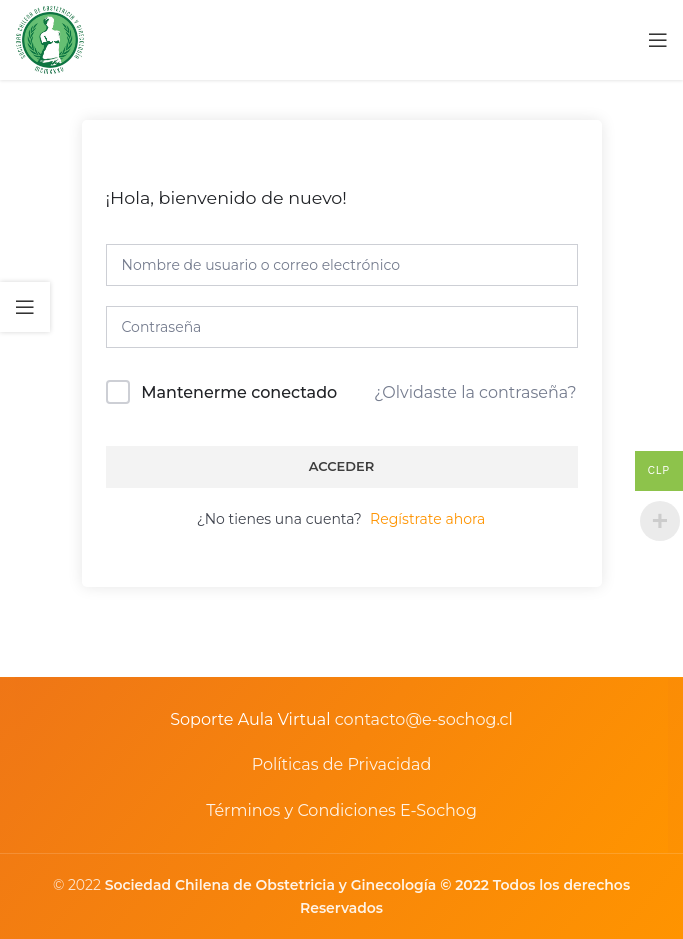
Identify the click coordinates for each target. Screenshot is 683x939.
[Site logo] (50, 39)
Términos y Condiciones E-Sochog (341, 810)
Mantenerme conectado (239, 392)
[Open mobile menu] (658, 40)
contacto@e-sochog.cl (424, 719)
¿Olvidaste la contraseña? (475, 392)
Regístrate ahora (427, 519)
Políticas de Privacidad (342, 764)
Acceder (342, 466)
